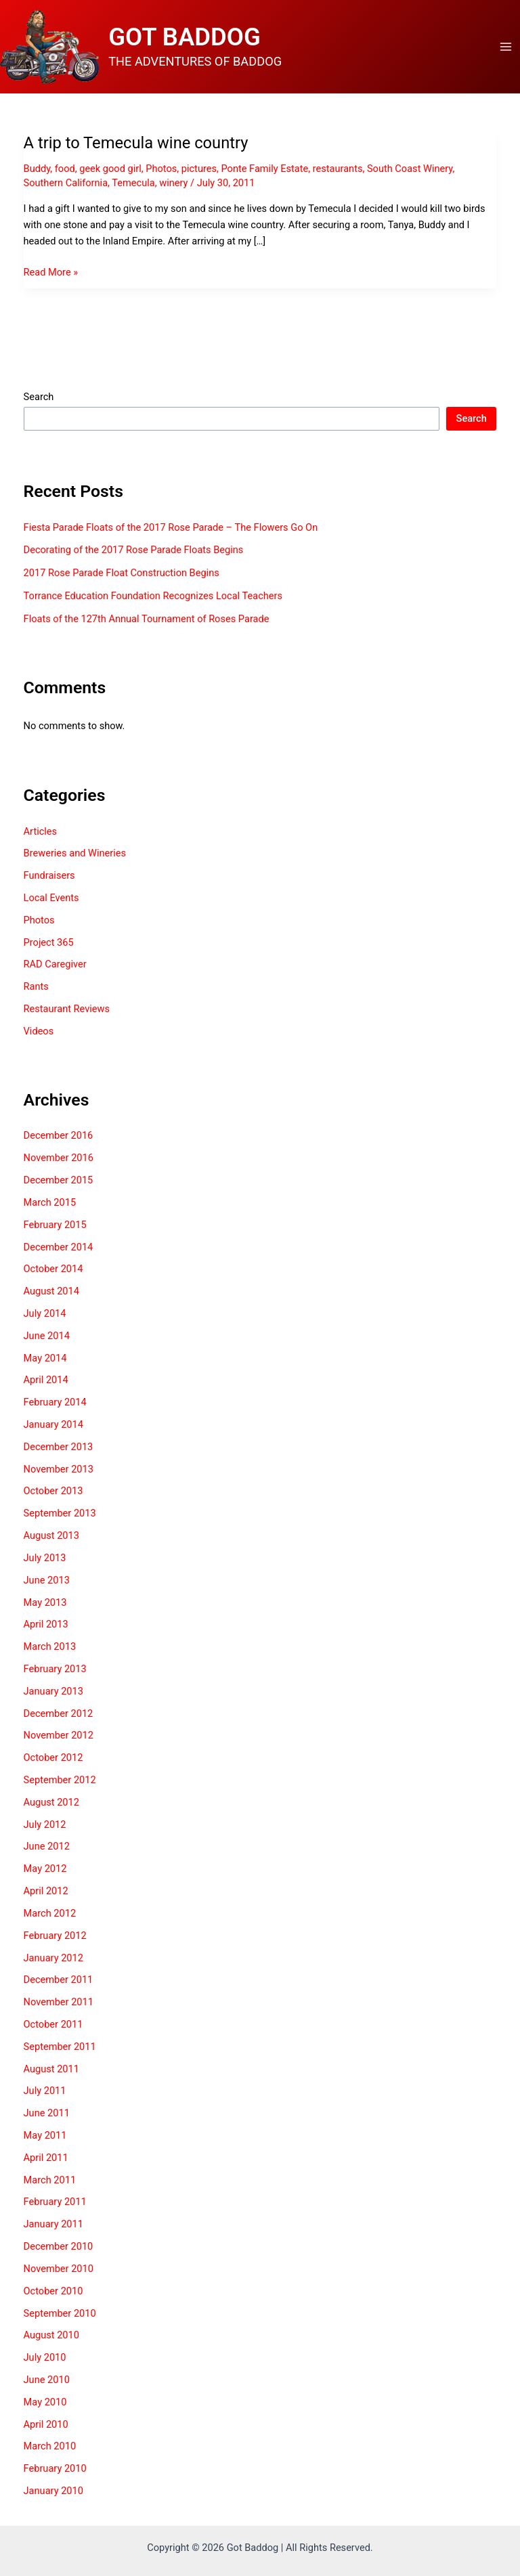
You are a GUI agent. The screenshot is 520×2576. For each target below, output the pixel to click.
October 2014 (53, 1271)
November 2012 (58, 1738)
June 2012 (47, 1849)
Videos (39, 1033)
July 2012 (45, 1826)
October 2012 (53, 1760)
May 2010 (45, 2404)
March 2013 (50, 1648)
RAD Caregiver (55, 967)
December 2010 (58, 2248)
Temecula (133, 185)
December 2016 (58, 1138)
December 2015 (58, 1182)
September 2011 (60, 2049)
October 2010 (53, 2293)
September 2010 (60, 2315)
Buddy (37, 171)
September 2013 (60, 1516)
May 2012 (45, 1871)
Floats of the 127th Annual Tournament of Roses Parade (146, 621)
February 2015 (55, 1227)
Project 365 (49, 944)
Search (39, 399)
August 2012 (51, 1804)
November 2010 (58, 2271)
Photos (161, 171)
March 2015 (50, 1204)
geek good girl (110, 171)
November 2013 (58, 1471)
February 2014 (55, 1405)
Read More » (51, 274)
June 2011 (47, 2116)
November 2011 (58, 2004)
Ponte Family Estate (264, 171)
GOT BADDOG (188, 38)
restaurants (338, 171)
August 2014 (51, 1293)
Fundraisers (49, 878)
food (65, 171)
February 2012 (55, 1937)
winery (173, 185)
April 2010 (46, 2426)
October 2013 (53, 1493)
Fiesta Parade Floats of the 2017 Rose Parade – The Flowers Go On (171, 529)
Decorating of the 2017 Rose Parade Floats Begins (134, 552)
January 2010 (53, 2493)
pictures (199, 171)
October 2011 (53, 2026)
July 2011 (45, 2093)
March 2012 (50, 1915)
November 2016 (58, 1160)
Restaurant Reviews (67, 1011)
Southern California (66, 185)
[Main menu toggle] (506, 48)
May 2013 (45, 1604)
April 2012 (46, 1893)
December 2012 (58, 1715)
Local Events (51, 900)
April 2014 (46, 1382)
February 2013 (55, 1671)
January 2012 (53, 1960)
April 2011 (46, 2160)
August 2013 (51, 1537)
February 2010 (55, 2471)
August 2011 (51, 2071)
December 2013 (58, 1449)
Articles (41, 833)
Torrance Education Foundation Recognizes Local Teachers (153, 598)
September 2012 (60, 1782)
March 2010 (50, 2449)
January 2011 (53, 2227)
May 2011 (45, 2137)
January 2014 (53, 1426)
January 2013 (53, 1693)
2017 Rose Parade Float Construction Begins (121, 575)
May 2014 (45, 1360)
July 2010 (45, 2359)
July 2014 (45, 1315)
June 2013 (47, 1582)
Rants (36, 989)
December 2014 (58, 1249)
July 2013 (45, 1560)
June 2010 (47, 2382)
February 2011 (55, 2204)
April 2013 (46, 1627)
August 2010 (51, 2338)
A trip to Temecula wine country (136, 145)
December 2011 (58, 1982)
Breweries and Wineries (75, 856)
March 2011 (50, 2182)
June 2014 (47, 1338)
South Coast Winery (410, 171)
